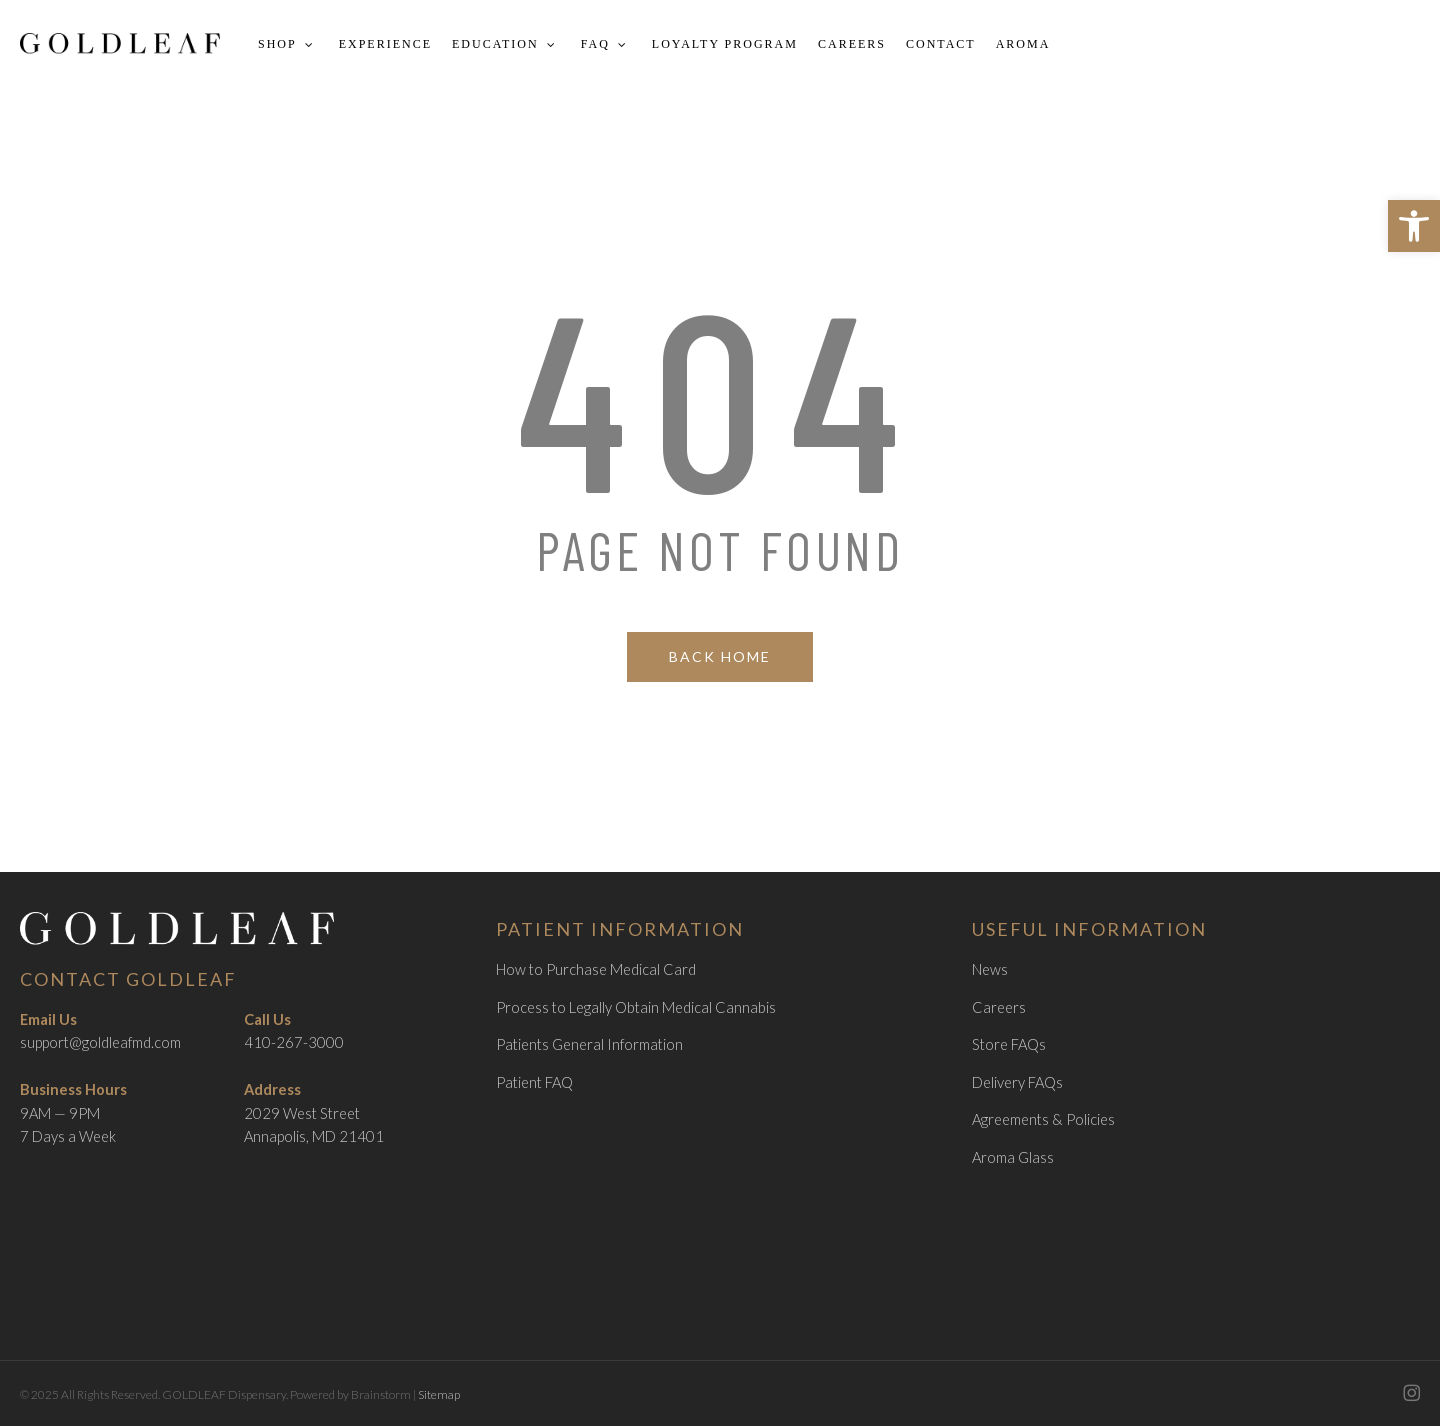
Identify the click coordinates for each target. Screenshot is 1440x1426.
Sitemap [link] (439, 1394)
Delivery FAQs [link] (1017, 1082)
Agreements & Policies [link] (1043, 1119)
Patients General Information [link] (589, 1044)
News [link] (990, 969)
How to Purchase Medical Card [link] (596, 969)
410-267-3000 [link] (294, 1042)
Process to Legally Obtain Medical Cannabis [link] (636, 1007)
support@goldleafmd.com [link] (100, 1042)
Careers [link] (999, 1007)
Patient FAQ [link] (534, 1082)
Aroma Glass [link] (1013, 1157)
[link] (1414, 226)
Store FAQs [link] (1009, 1044)
